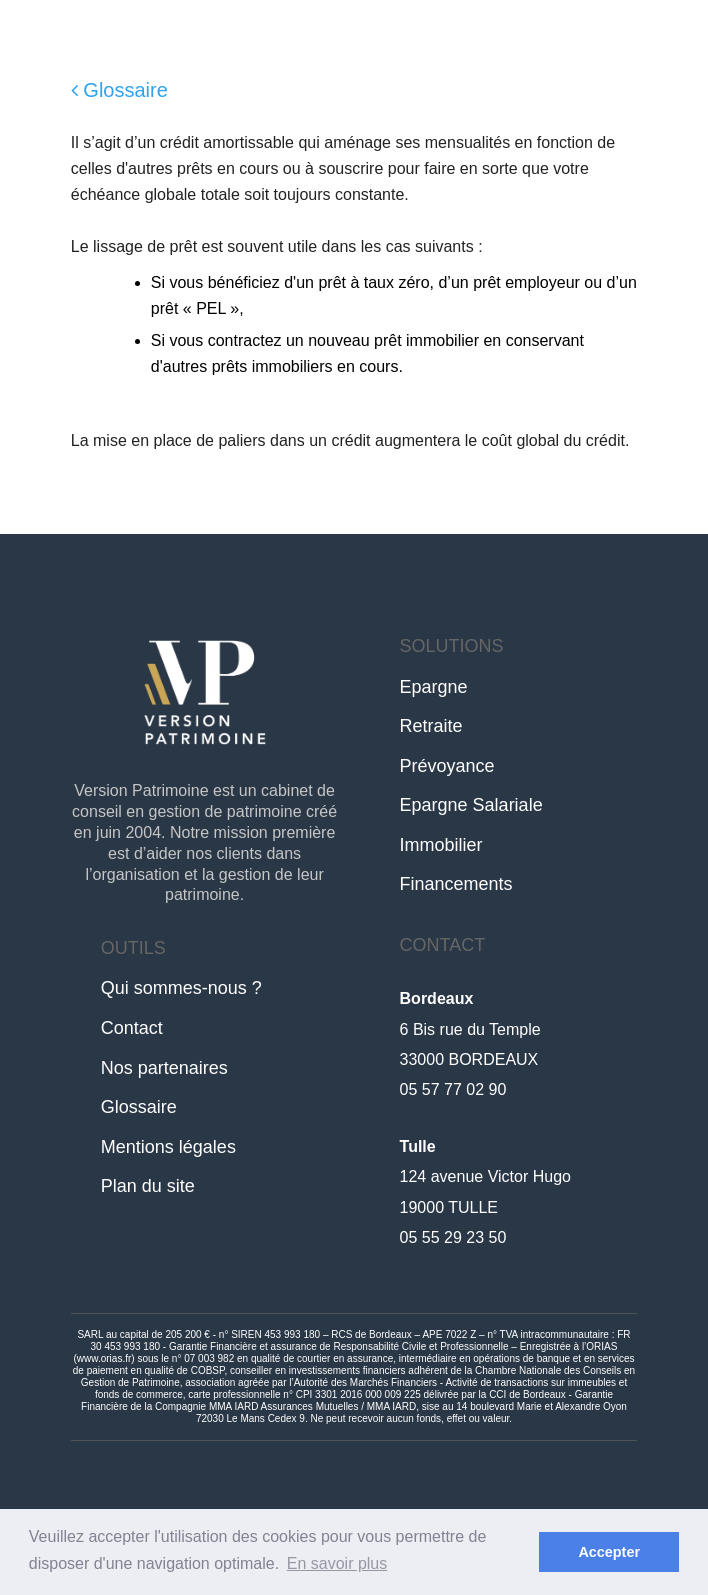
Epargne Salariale (471, 805)
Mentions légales (168, 1147)
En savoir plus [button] (337, 1563)
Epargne (434, 687)
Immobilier (441, 845)
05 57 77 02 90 (453, 1089)
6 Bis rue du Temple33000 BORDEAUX (470, 1029)
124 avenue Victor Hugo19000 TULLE (485, 1177)
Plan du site (148, 1186)
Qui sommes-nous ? (181, 988)
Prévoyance (447, 766)
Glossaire (119, 90)
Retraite (431, 726)
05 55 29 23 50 (453, 1237)
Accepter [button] (609, 1552)
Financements (456, 884)
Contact (132, 1028)
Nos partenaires (164, 1068)
